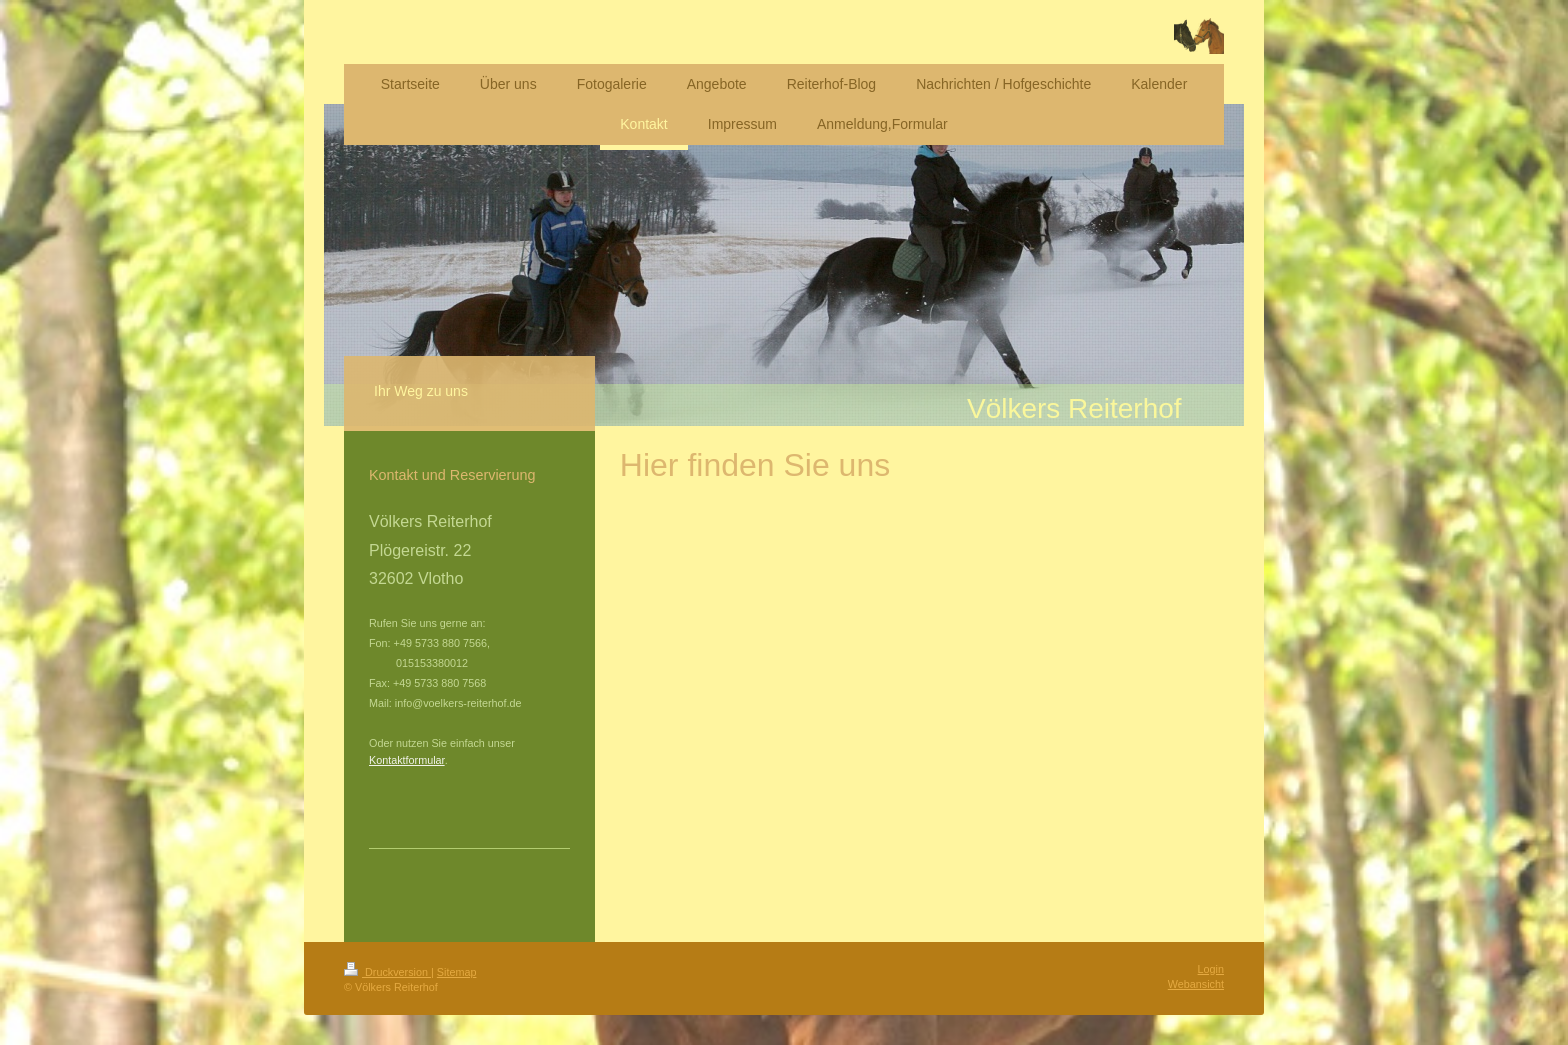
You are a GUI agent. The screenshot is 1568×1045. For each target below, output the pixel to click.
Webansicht (1196, 984)
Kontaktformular (407, 760)
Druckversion (387, 972)
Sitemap (457, 972)
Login (1211, 969)
